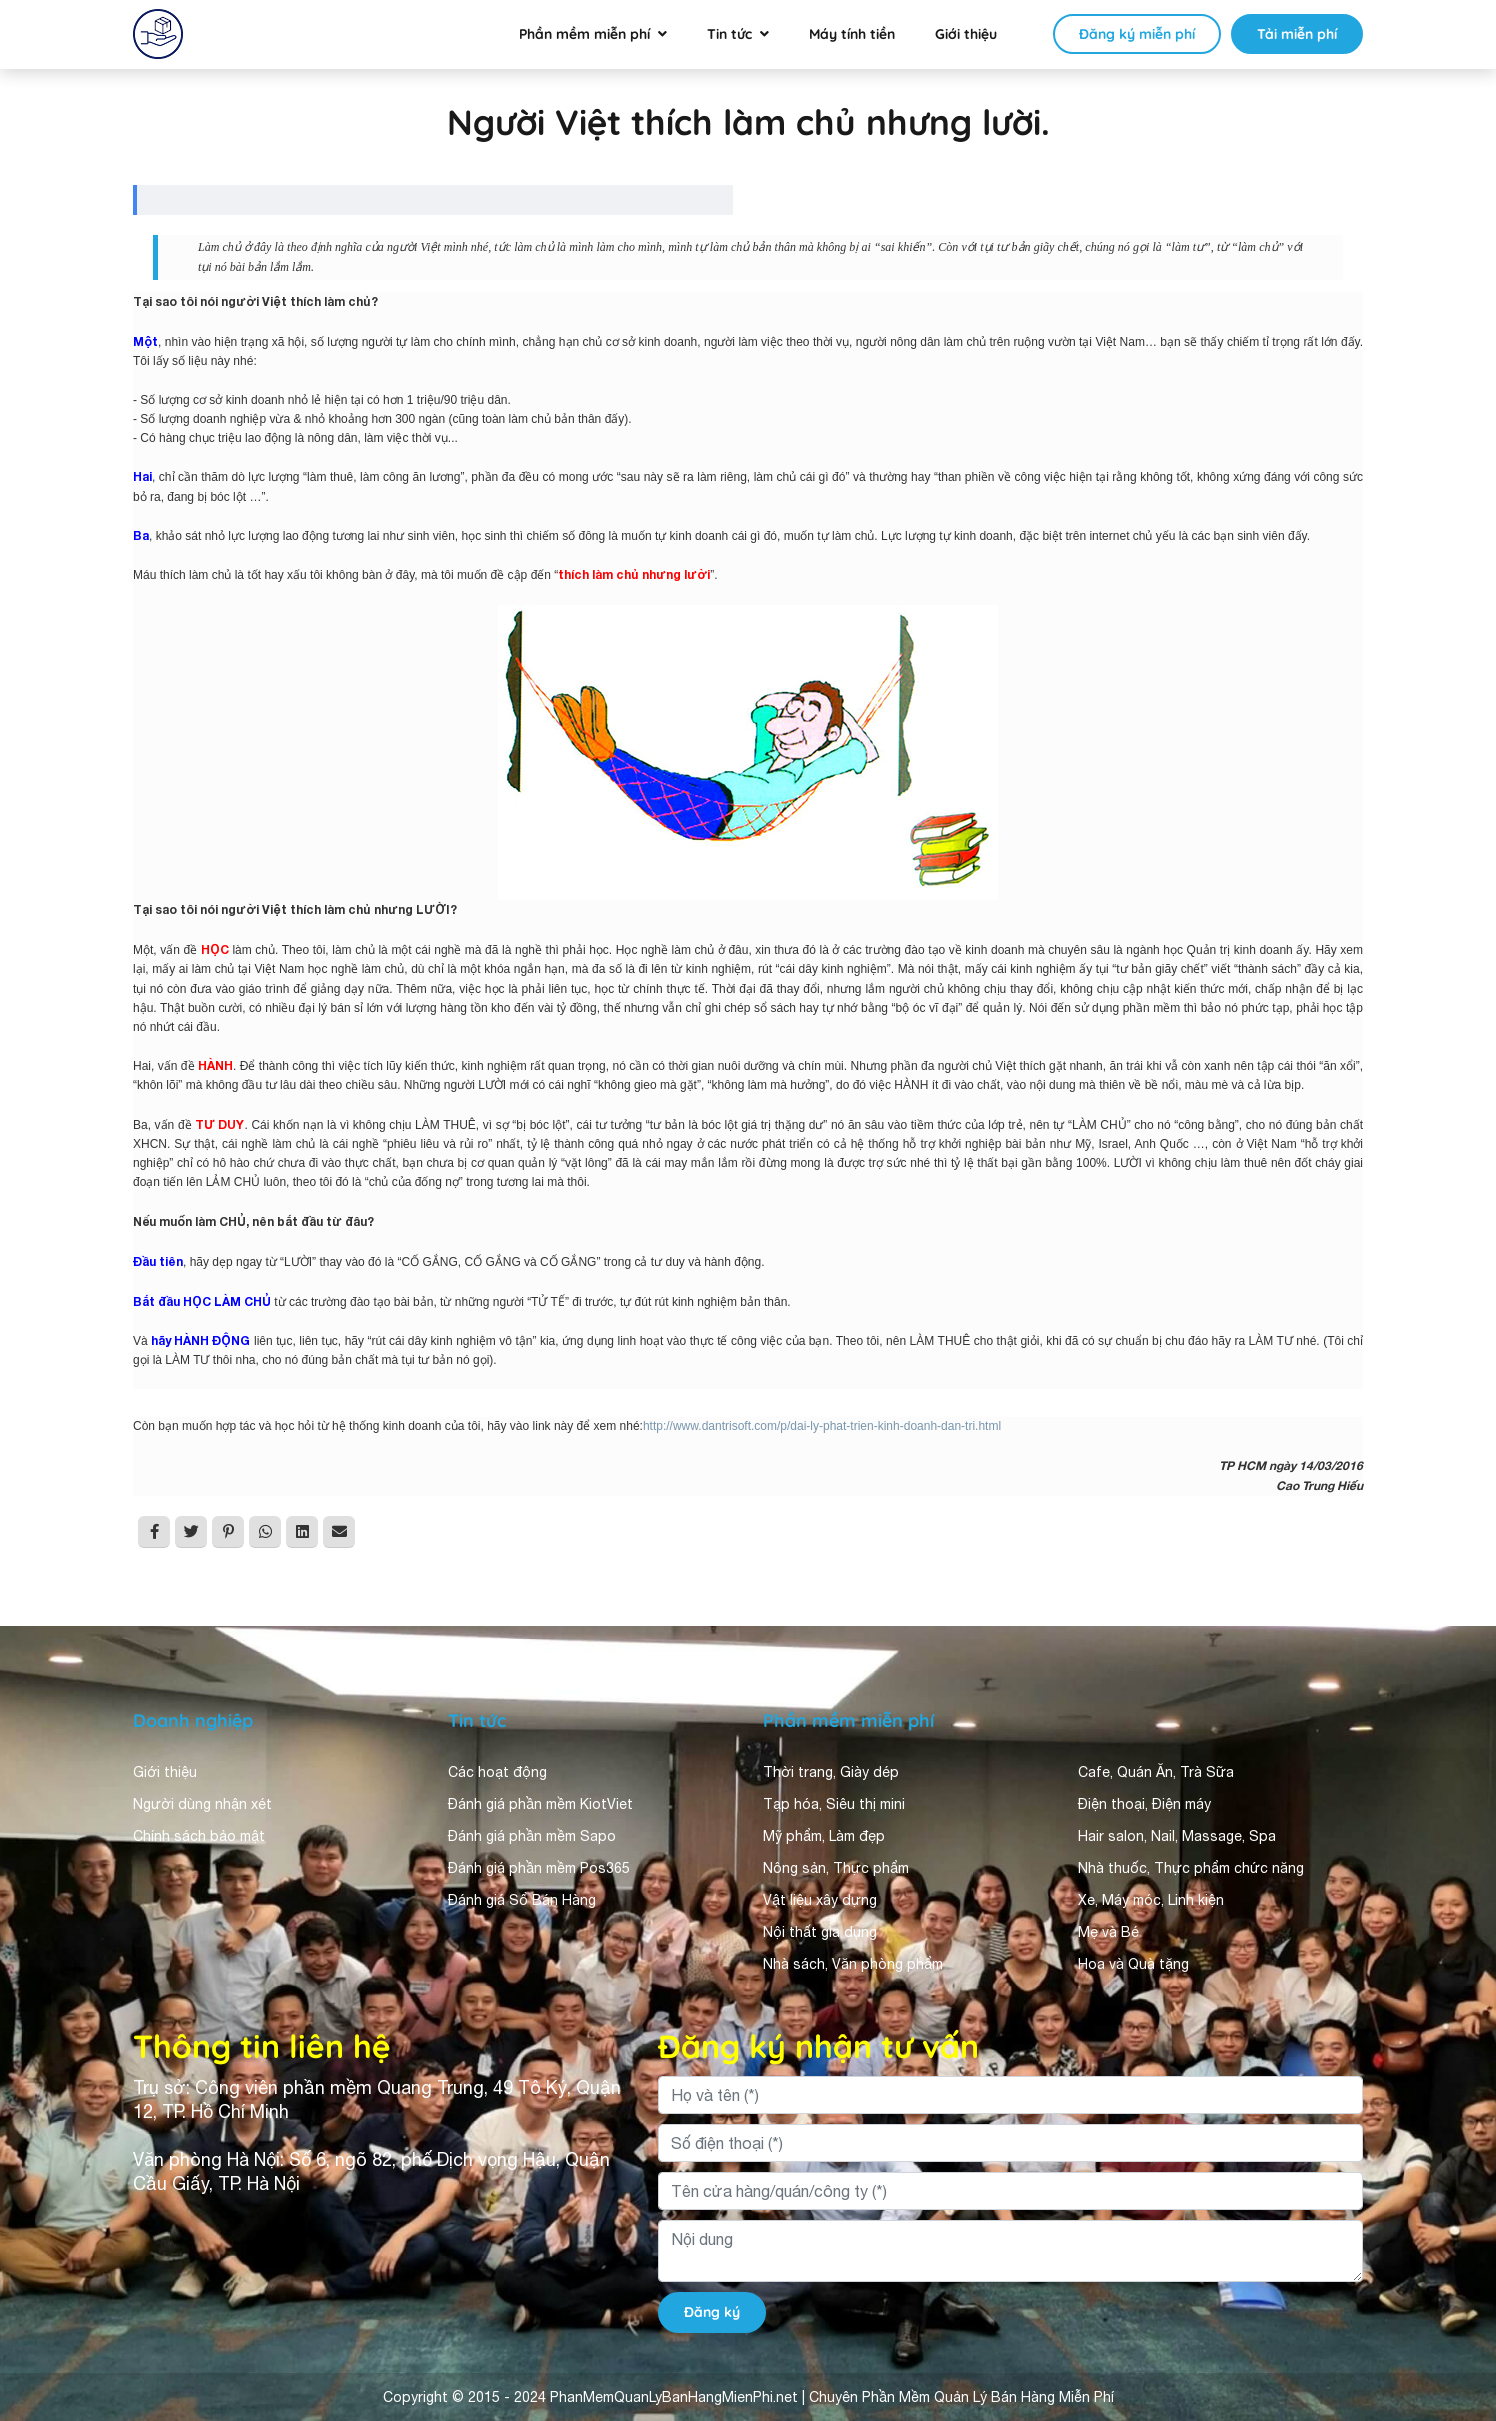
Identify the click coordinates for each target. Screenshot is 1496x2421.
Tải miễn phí (1297, 34)
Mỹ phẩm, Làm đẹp (824, 1836)
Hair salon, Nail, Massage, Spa (1177, 1836)
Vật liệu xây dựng (820, 1900)
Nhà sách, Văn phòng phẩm (853, 1964)
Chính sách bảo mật (199, 1836)
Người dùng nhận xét (202, 1804)
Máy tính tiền (852, 34)
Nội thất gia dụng (820, 1932)
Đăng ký (712, 2312)
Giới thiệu (966, 34)
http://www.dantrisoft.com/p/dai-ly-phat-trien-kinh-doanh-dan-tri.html (822, 1426)
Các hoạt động (497, 1772)
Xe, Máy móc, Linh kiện (1151, 1900)
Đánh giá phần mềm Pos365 (539, 1868)
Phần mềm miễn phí (584, 34)
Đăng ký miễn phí (1137, 34)
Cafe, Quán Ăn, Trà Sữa (1156, 1772)
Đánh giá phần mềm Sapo (532, 1836)
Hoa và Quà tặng (1133, 1964)
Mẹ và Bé (1108, 1932)
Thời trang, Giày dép (831, 1772)
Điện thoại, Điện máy (1144, 1804)
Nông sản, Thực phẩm (836, 1868)
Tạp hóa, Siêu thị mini (834, 1804)
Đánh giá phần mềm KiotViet (540, 1804)
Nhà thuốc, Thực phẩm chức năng (1191, 1868)
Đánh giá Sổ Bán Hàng (522, 1900)
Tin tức (729, 34)
